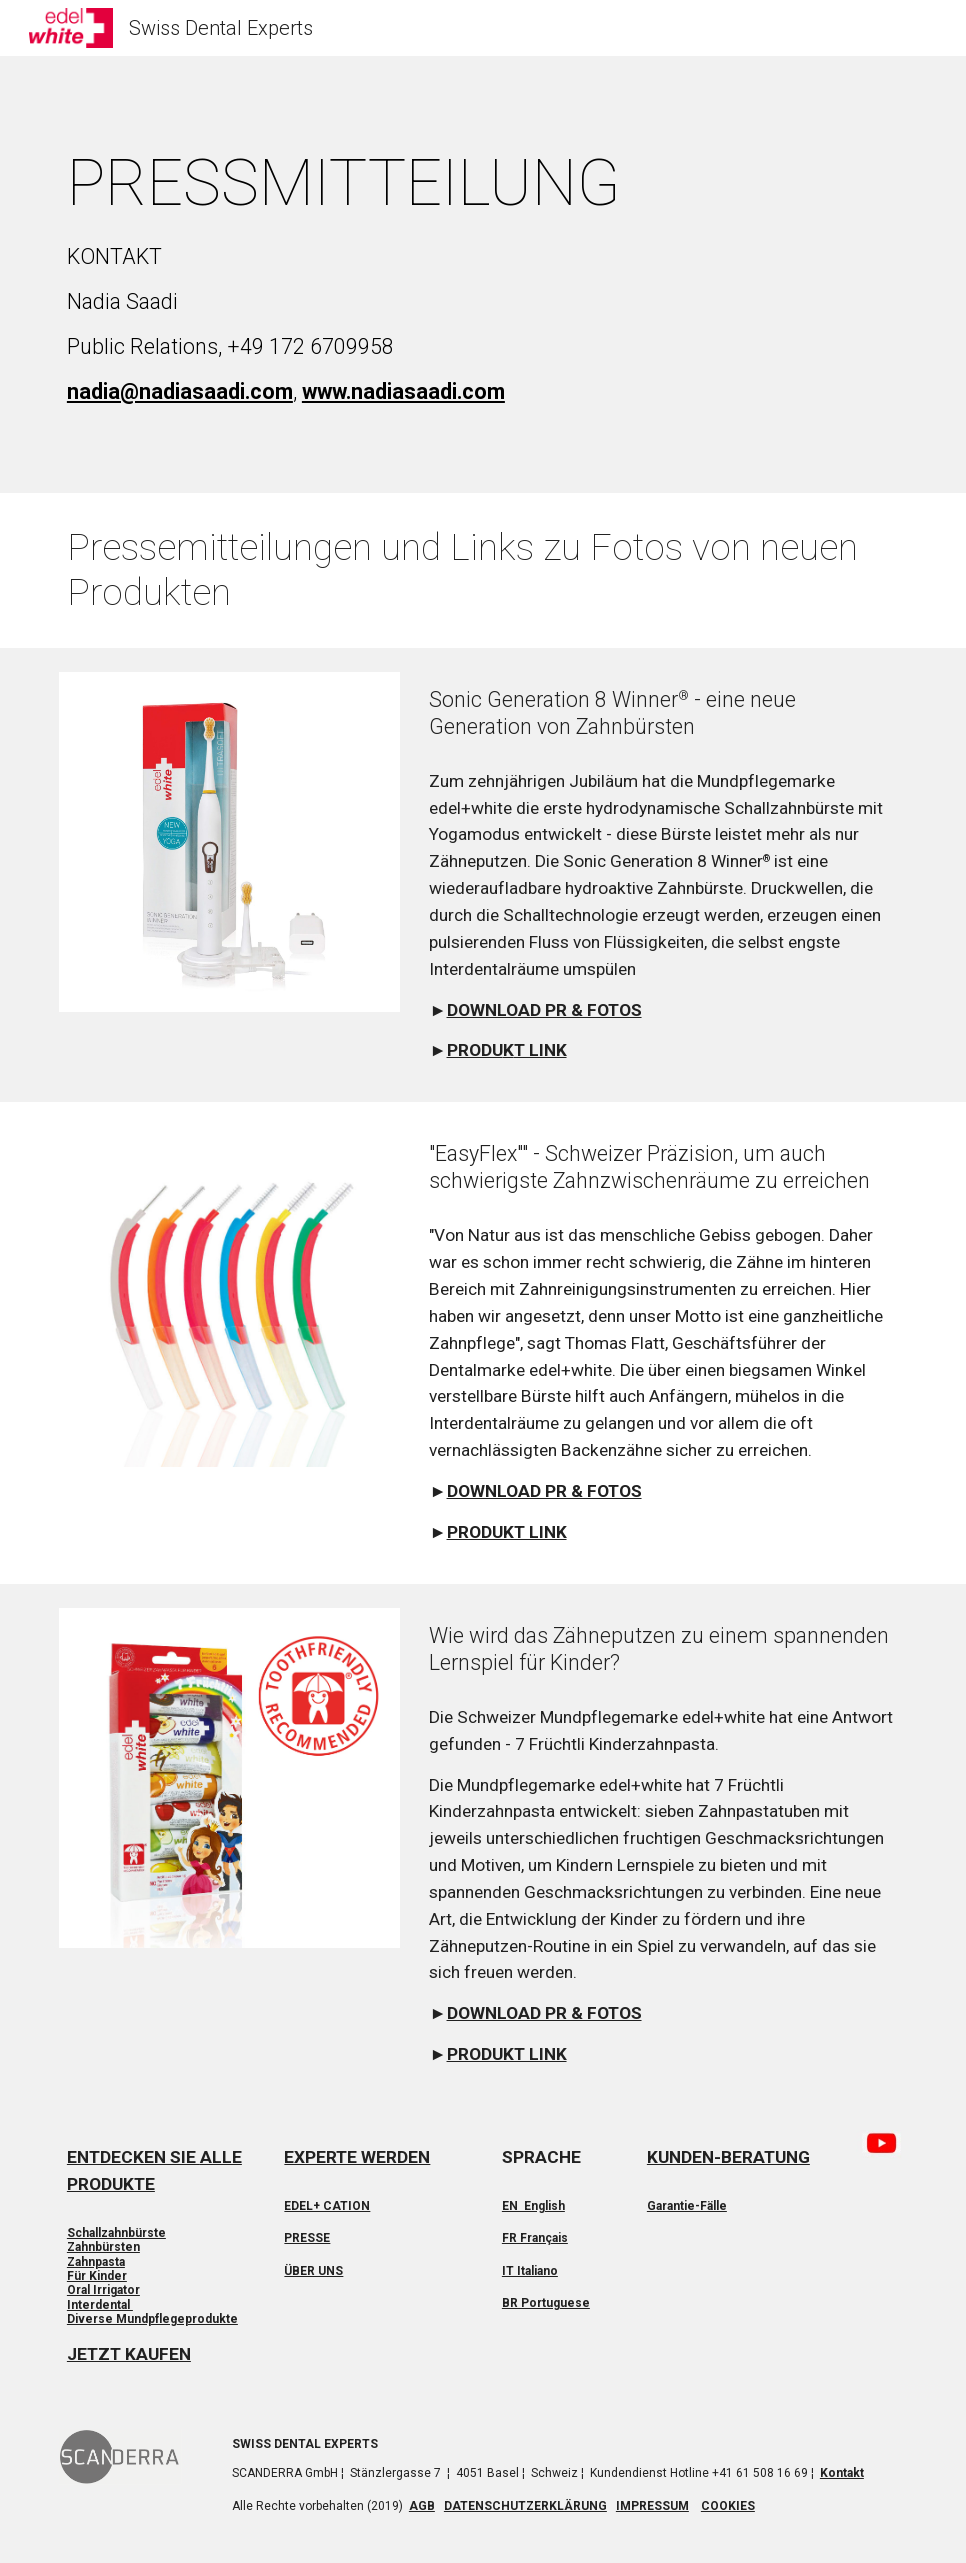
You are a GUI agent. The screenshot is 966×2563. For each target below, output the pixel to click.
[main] (483, 274)
